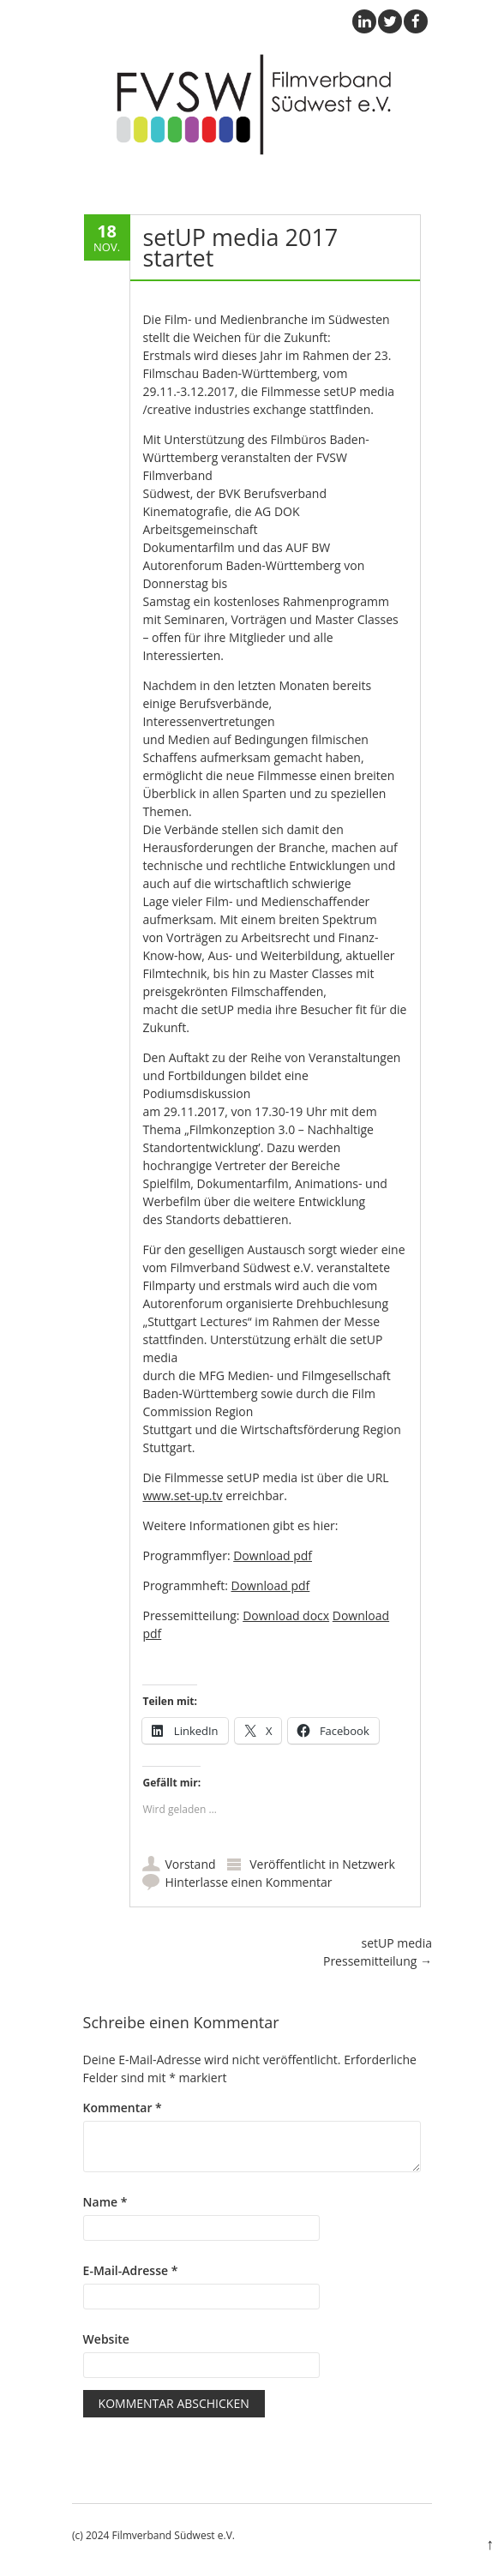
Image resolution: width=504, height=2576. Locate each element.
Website (106, 2339)
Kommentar (122, 2107)
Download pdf (272, 1555)
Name (105, 2202)
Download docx (286, 1615)
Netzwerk (368, 1864)
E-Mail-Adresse (130, 2270)
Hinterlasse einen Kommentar (248, 1882)
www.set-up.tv (182, 1495)
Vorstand (190, 1864)
